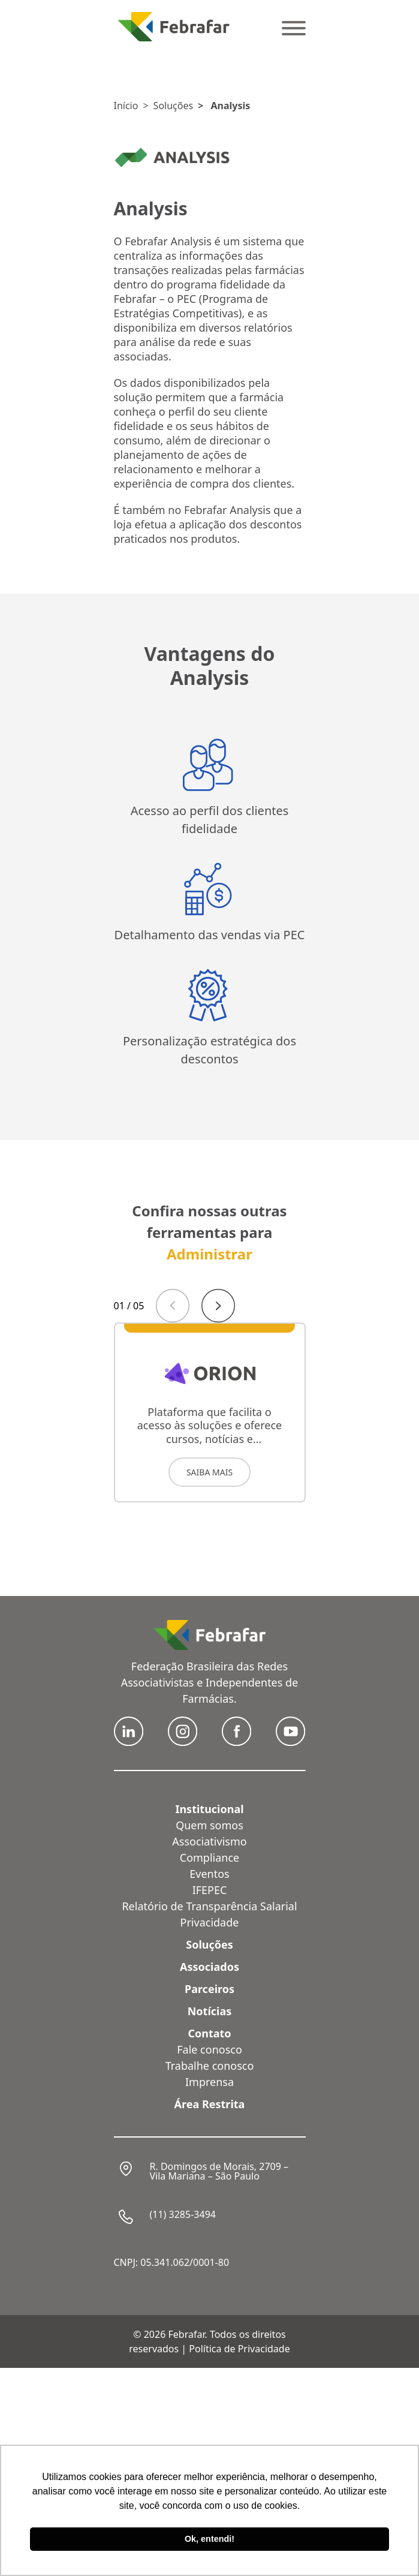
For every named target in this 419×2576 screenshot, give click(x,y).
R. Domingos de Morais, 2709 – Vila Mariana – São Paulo (219, 2171)
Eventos (209, 1873)
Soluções (173, 105)
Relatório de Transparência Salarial (209, 1906)
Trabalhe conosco (209, 2065)
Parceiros (209, 1989)
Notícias (210, 2011)
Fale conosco (209, 2049)
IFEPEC (209, 1890)
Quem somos (209, 1825)
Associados (209, 1966)
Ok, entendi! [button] (209, 2539)
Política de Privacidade (239, 2348)
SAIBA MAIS (209, 1472)
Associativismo (209, 1841)
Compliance (209, 1857)
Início (126, 105)
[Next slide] (218, 1305)
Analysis (230, 105)
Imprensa (209, 2082)
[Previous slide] (172, 1305)
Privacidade (209, 1922)
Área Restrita (209, 2104)
